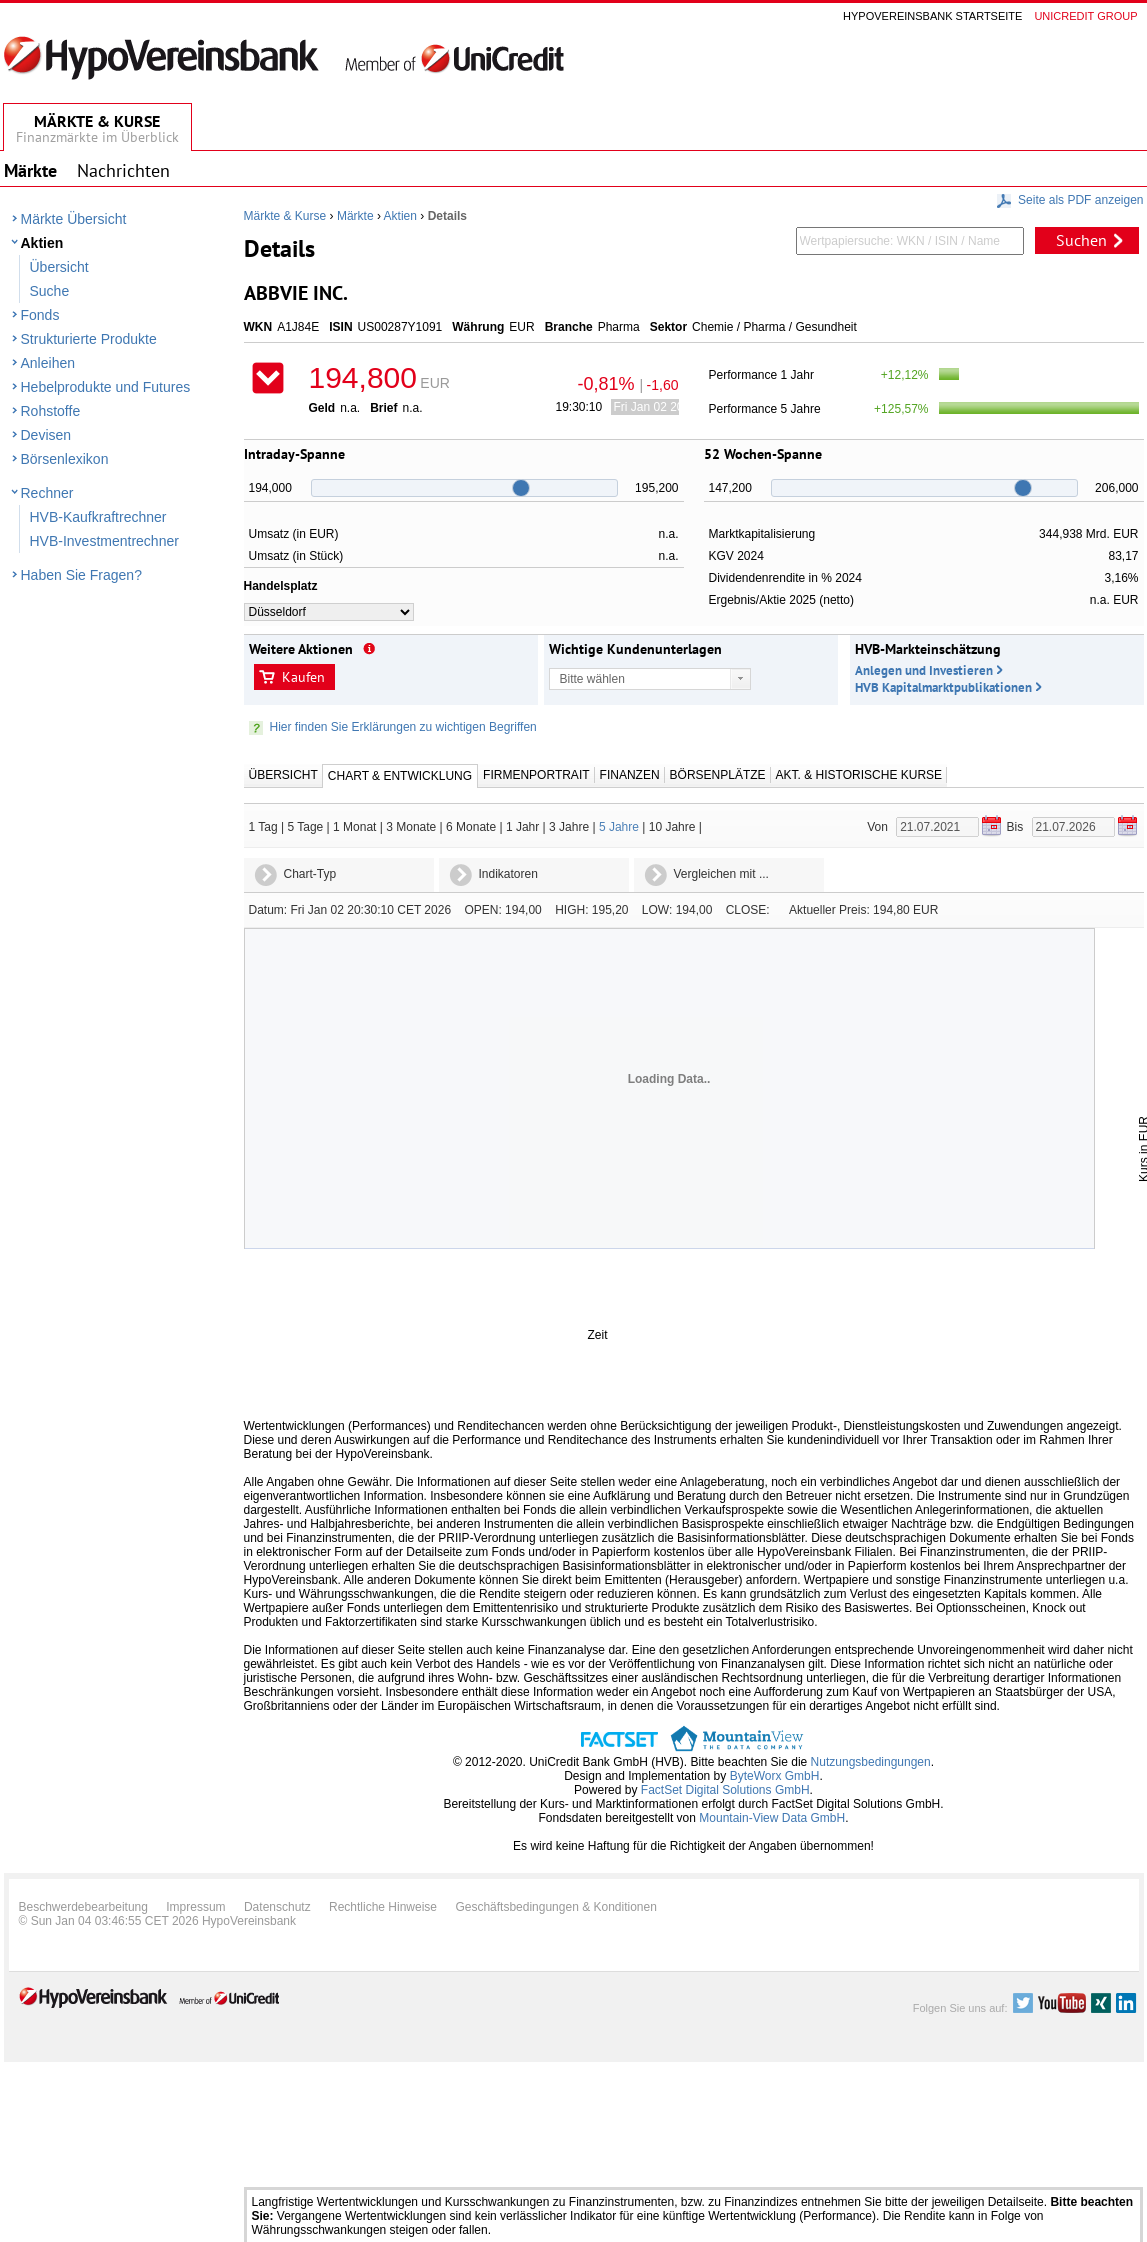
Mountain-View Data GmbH (772, 1818)
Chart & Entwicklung (400, 776)
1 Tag (263, 827)
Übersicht (59, 267)
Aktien (42, 243)
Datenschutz (277, 1907)
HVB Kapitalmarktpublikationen (943, 687)
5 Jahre (619, 827)
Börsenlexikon (65, 459)
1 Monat (354, 827)
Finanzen (630, 775)
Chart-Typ (310, 874)
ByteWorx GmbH (775, 1776)
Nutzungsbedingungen (871, 1762)
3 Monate (411, 827)
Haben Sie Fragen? (81, 575)
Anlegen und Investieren (924, 670)
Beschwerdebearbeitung (83, 1907)
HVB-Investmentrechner (104, 541)
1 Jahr (522, 827)
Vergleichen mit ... (721, 874)
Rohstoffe (51, 411)
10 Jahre (672, 827)
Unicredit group (1085, 16)
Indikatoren (508, 874)
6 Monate (471, 827)
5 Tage (305, 827)
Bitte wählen (592, 679)
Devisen (46, 435)
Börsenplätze (718, 775)
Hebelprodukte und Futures (106, 387)
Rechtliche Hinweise (383, 1907)
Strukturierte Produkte (89, 339)
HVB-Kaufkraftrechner (98, 517)
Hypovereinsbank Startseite (932, 16)
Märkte (355, 216)
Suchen (1081, 240)
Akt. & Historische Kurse (859, 775)
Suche (50, 291)
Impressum (195, 1907)
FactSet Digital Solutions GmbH (725, 1790)
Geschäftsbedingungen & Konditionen (556, 1907)
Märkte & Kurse (285, 216)
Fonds (40, 315)
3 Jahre (569, 827)
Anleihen (48, 363)
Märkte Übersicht (74, 219)
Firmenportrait (536, 775)
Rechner (47, 493)
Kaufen (303, 677)
